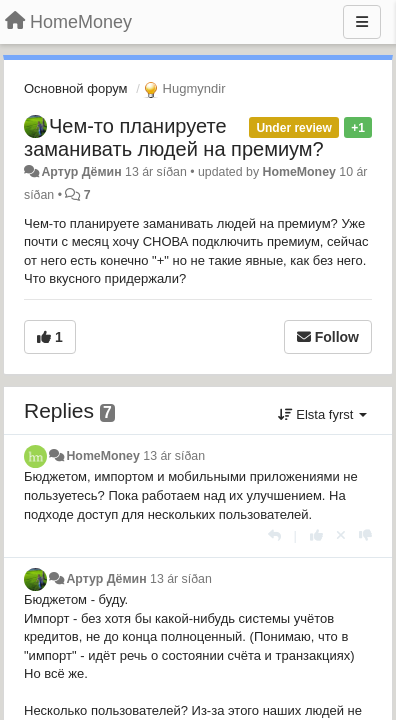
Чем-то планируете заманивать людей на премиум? (174, 137)
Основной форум (76, 88)
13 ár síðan (174, 456)
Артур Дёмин (81, 172)
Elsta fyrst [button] (322, 414)
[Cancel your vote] (341, 535)
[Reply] (274, 535)
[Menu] (362, 22)
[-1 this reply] (365, 535)
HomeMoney (299, 172)
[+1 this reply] (316, 535)
